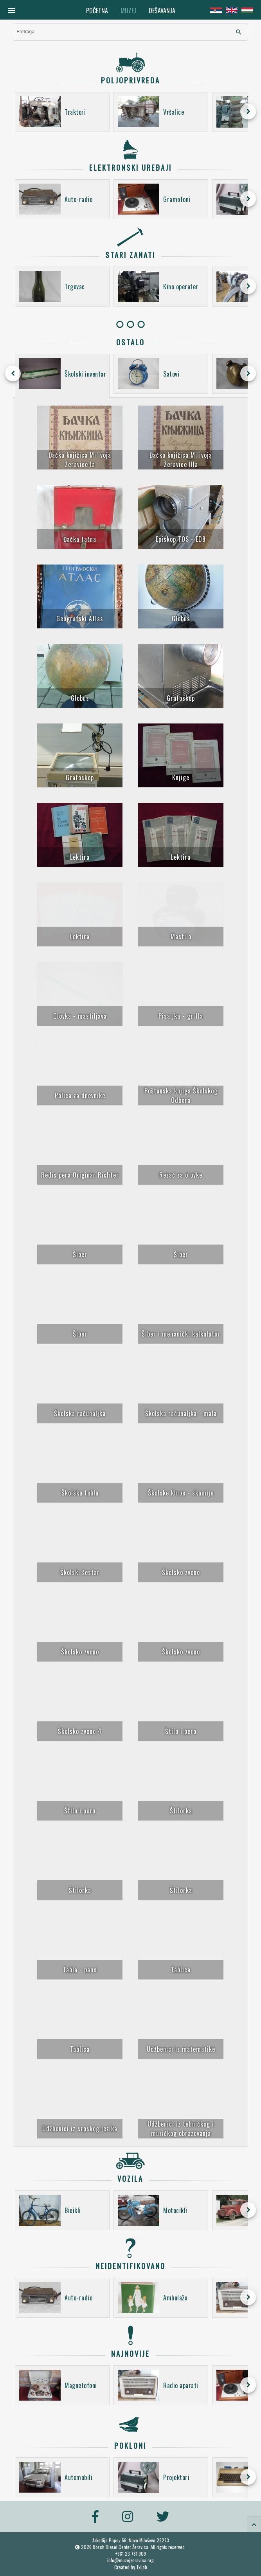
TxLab (141, 2567)
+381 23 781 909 (130, 2553)
